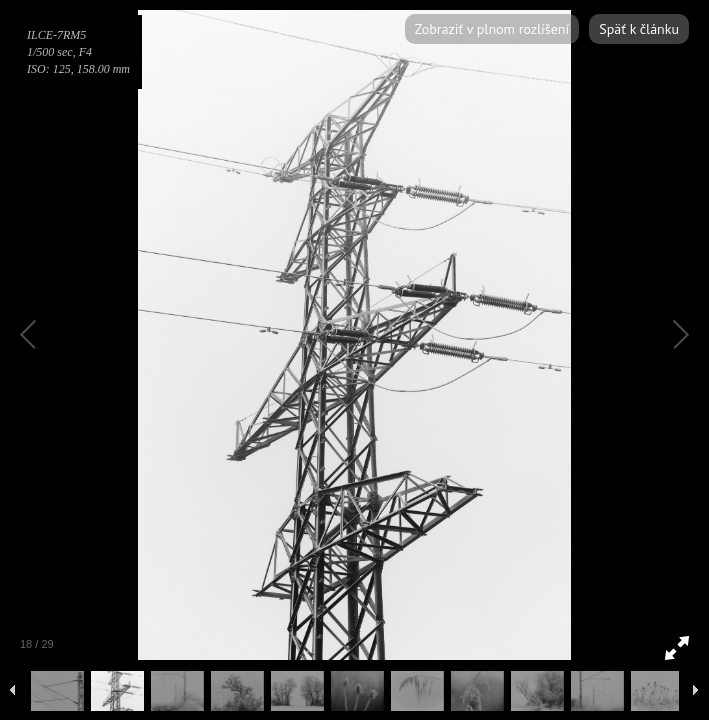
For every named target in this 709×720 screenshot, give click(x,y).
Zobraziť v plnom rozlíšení (492, 29)
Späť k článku (639, 29)
